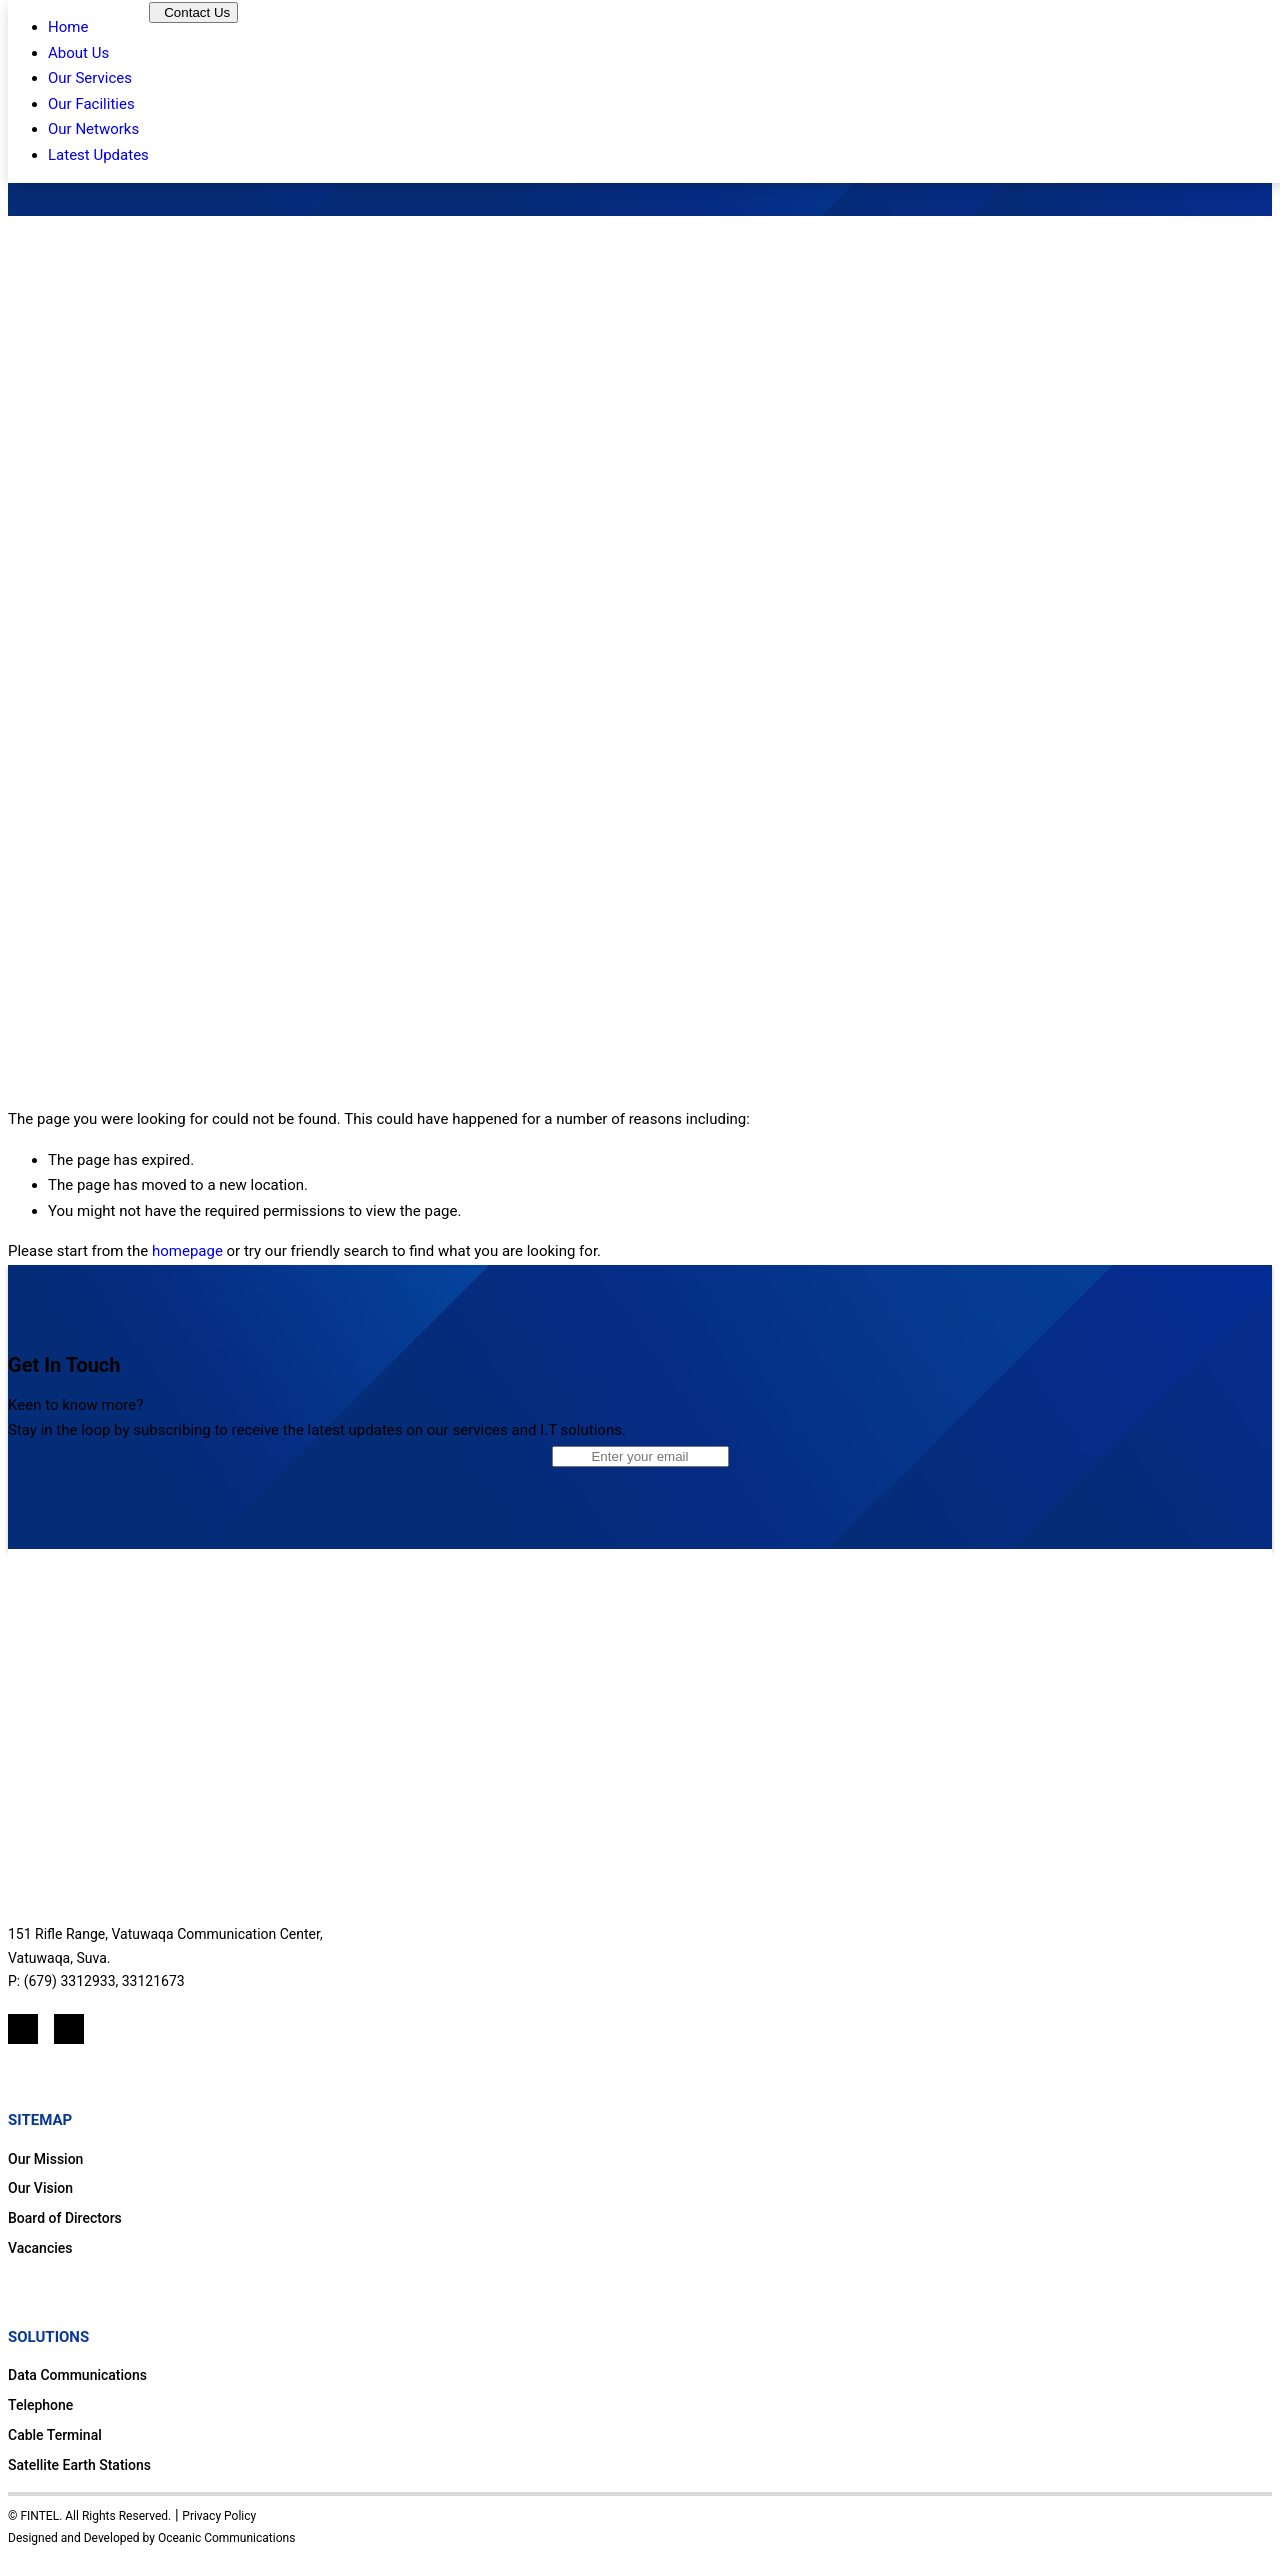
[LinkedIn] (23, 2029)
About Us (78, 53)
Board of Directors (65, 2218)
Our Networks (93, 129)
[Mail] (69, 2029)
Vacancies (40, 2248)
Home (68, 27)
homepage (187, 1251)
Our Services (90, 78)
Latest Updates (98, 155)
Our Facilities (91, 104)
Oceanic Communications (226, 2538)
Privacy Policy (219, 2516)
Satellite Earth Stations (79, 2465)
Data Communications (77, 2375)
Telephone (40, 2405)
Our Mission (45, 2159)
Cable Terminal (55, 2435)
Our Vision (40, 2188)
